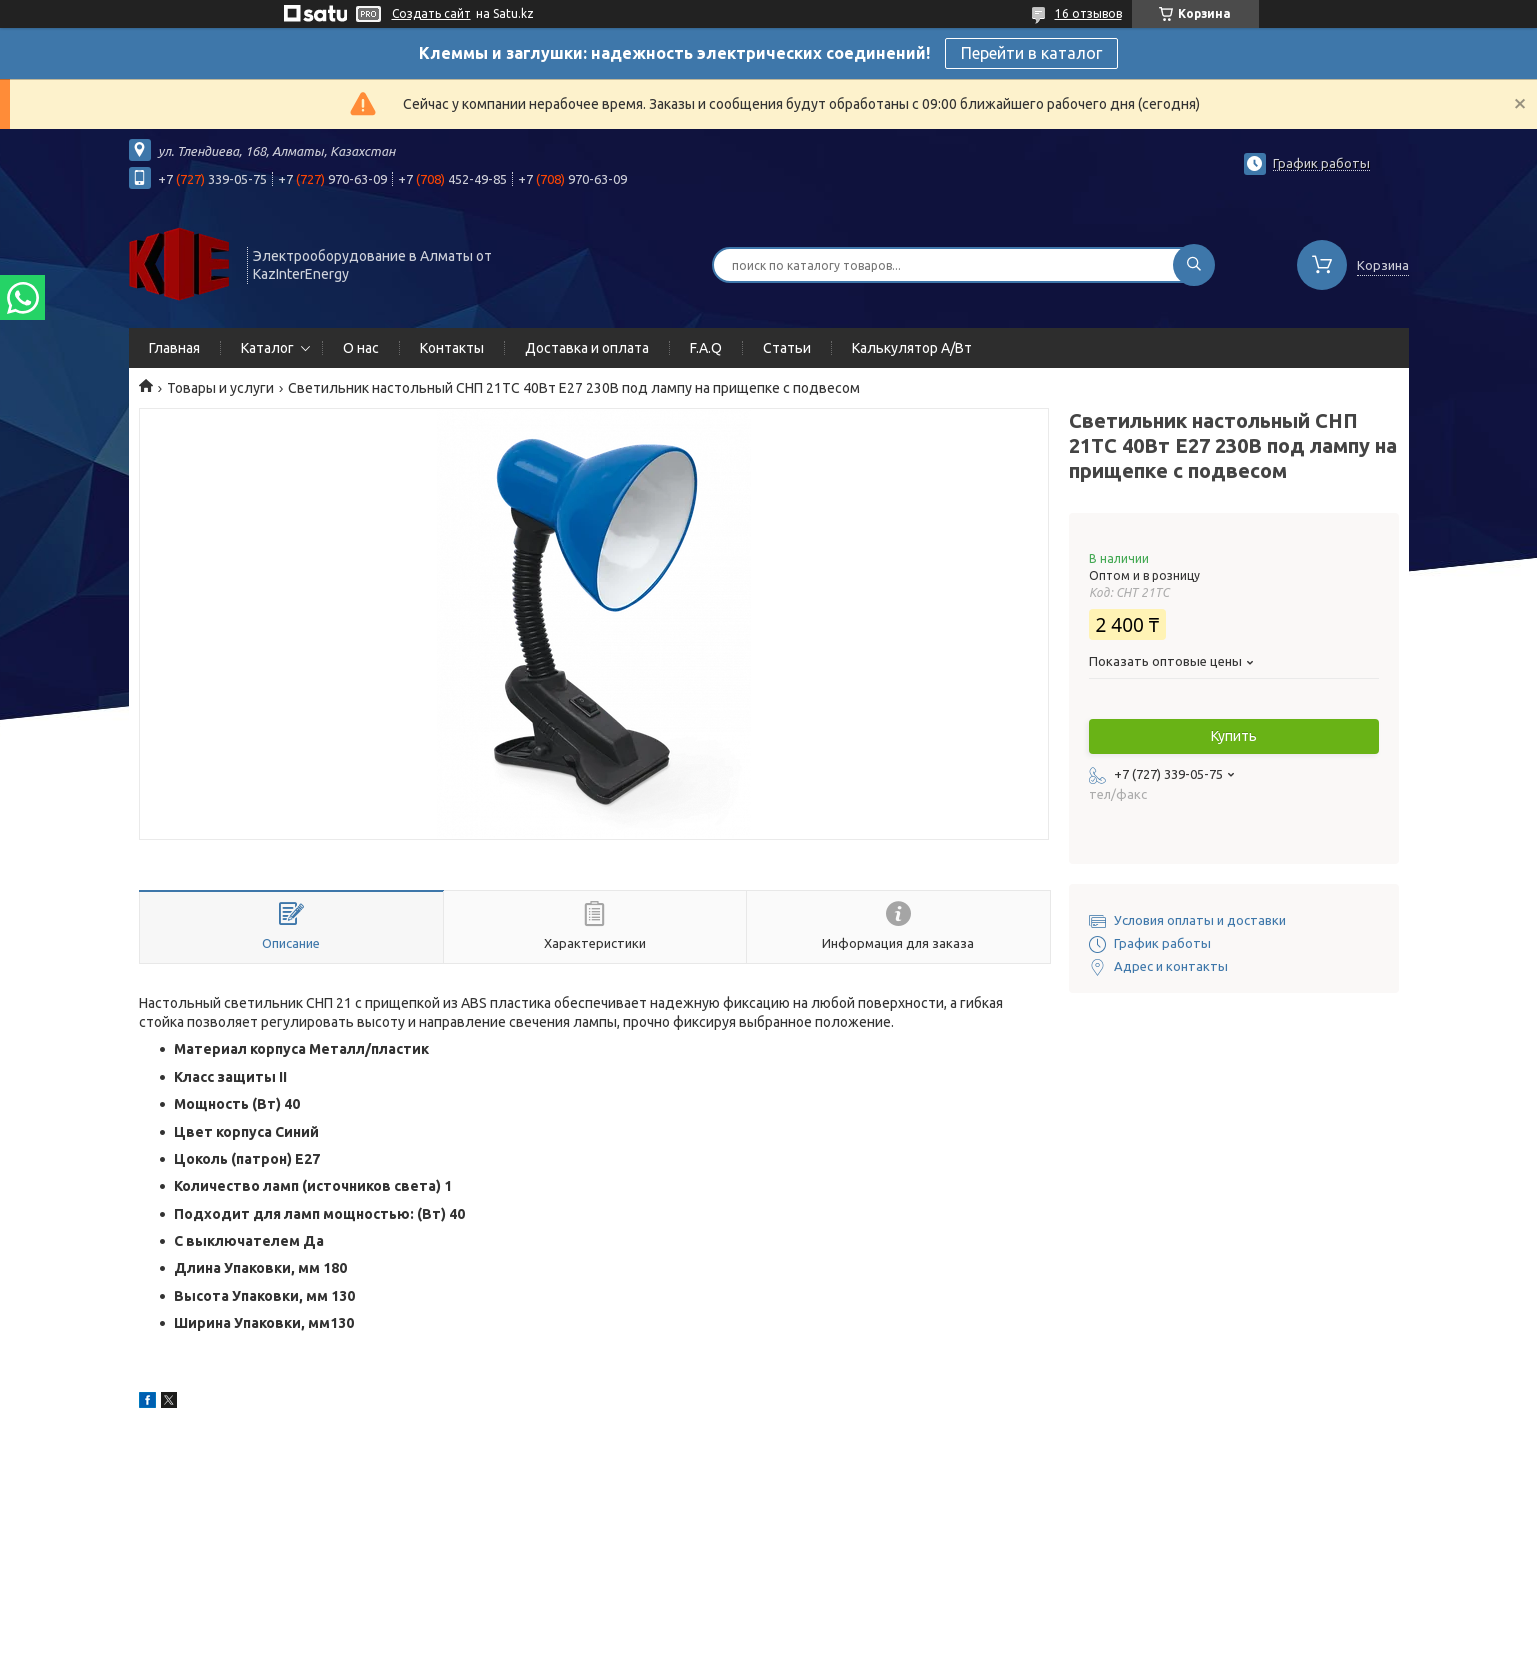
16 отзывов (1088, 13)
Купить (1234, 736)
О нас (361, 348)
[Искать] (1194, 265)
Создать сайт (431, 13)
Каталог (267, 348)
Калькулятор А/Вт (912, 348)
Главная (174, 348)
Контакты (452, 348)
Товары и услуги (220, 388)
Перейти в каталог (1031, 53)
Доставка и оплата (587, 348)
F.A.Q (706, 348)
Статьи (787, 348)
